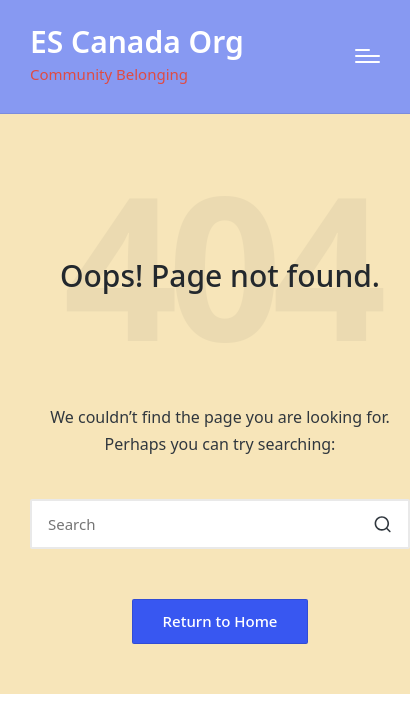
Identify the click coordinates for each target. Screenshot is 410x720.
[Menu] (367, 56)
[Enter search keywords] (220, 524)
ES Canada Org (137, 41)
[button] (382, 524)
